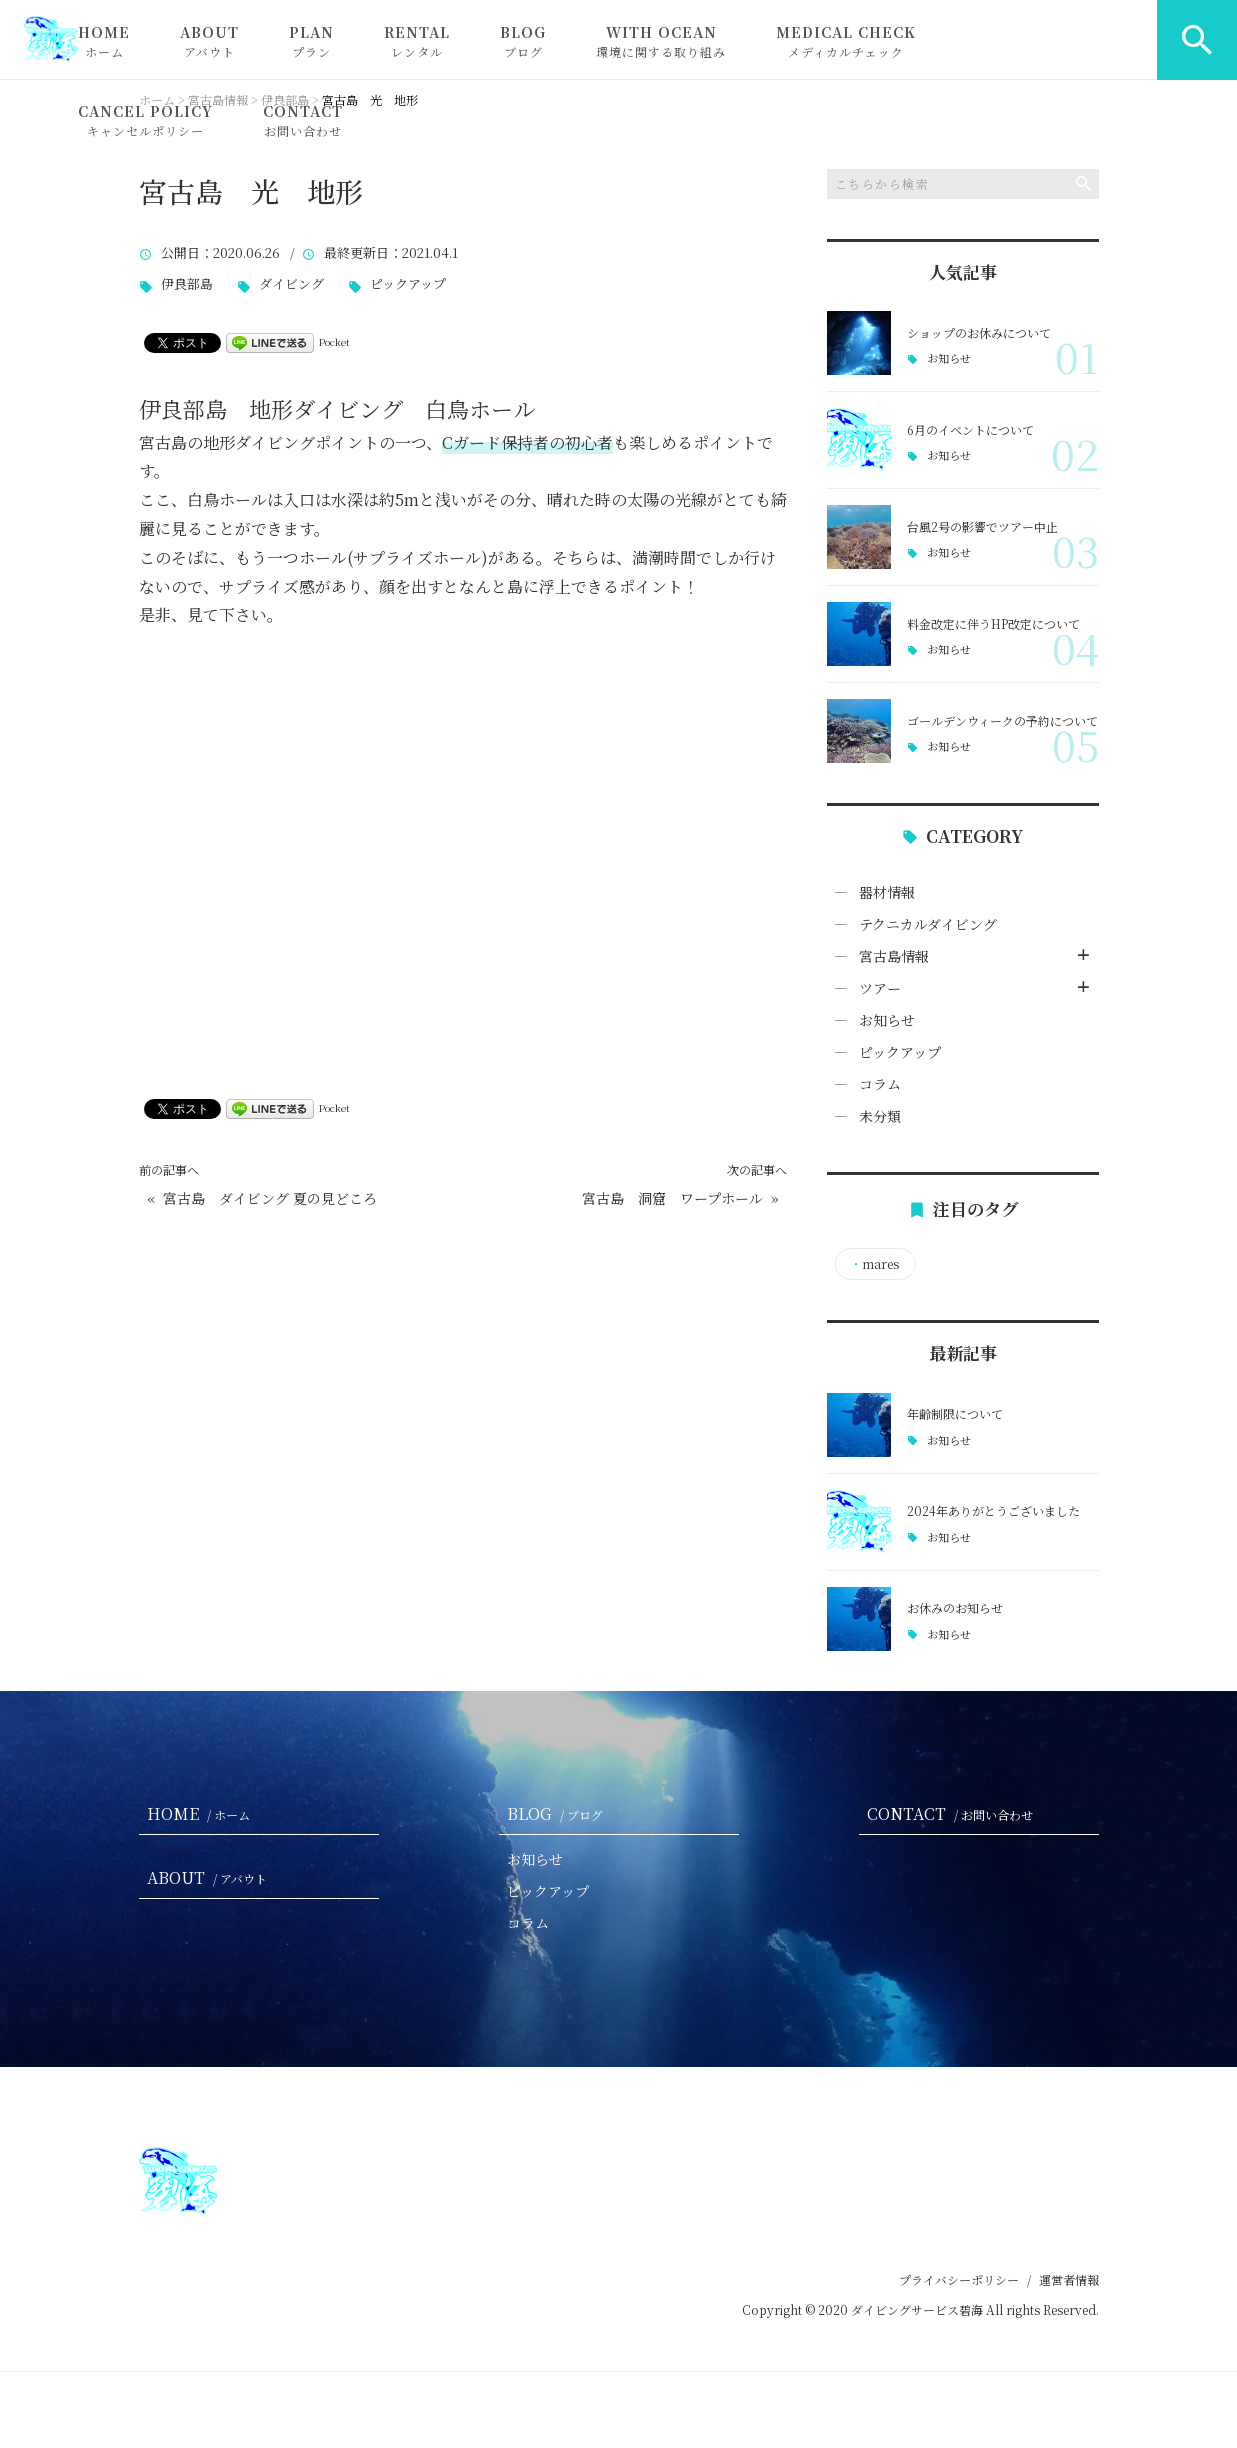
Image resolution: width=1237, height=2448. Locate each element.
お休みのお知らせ (955, 1607)
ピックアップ (408, 284)
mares (874, 1264)
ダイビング (291, 284)
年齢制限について (955, 1413)
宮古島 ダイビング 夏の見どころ (270, 1198)
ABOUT (209, 41)
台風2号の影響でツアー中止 (982, 526)
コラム (880, 1084)
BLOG (523, 41)
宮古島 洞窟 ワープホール (672, 1198)
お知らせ (949, 358)
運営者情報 (1069, 2279)
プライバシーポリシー (959, 2279)
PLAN (311, 41)
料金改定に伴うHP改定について (993, 623)
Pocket (334, 341)
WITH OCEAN (661, 41)
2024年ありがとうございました (993, 1510)
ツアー (880, 988)
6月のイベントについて (970, 429)
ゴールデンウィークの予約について (1002, 720)
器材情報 (887, 892)
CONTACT (303, 120)
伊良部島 (187, 284)
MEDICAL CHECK (846, 41)
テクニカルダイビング (928, 924)
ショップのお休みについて (979, 332)
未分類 (880, 1116)
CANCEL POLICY (145, 120)
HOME (104, 41)
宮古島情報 (894, 956)
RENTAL (417, 41)
